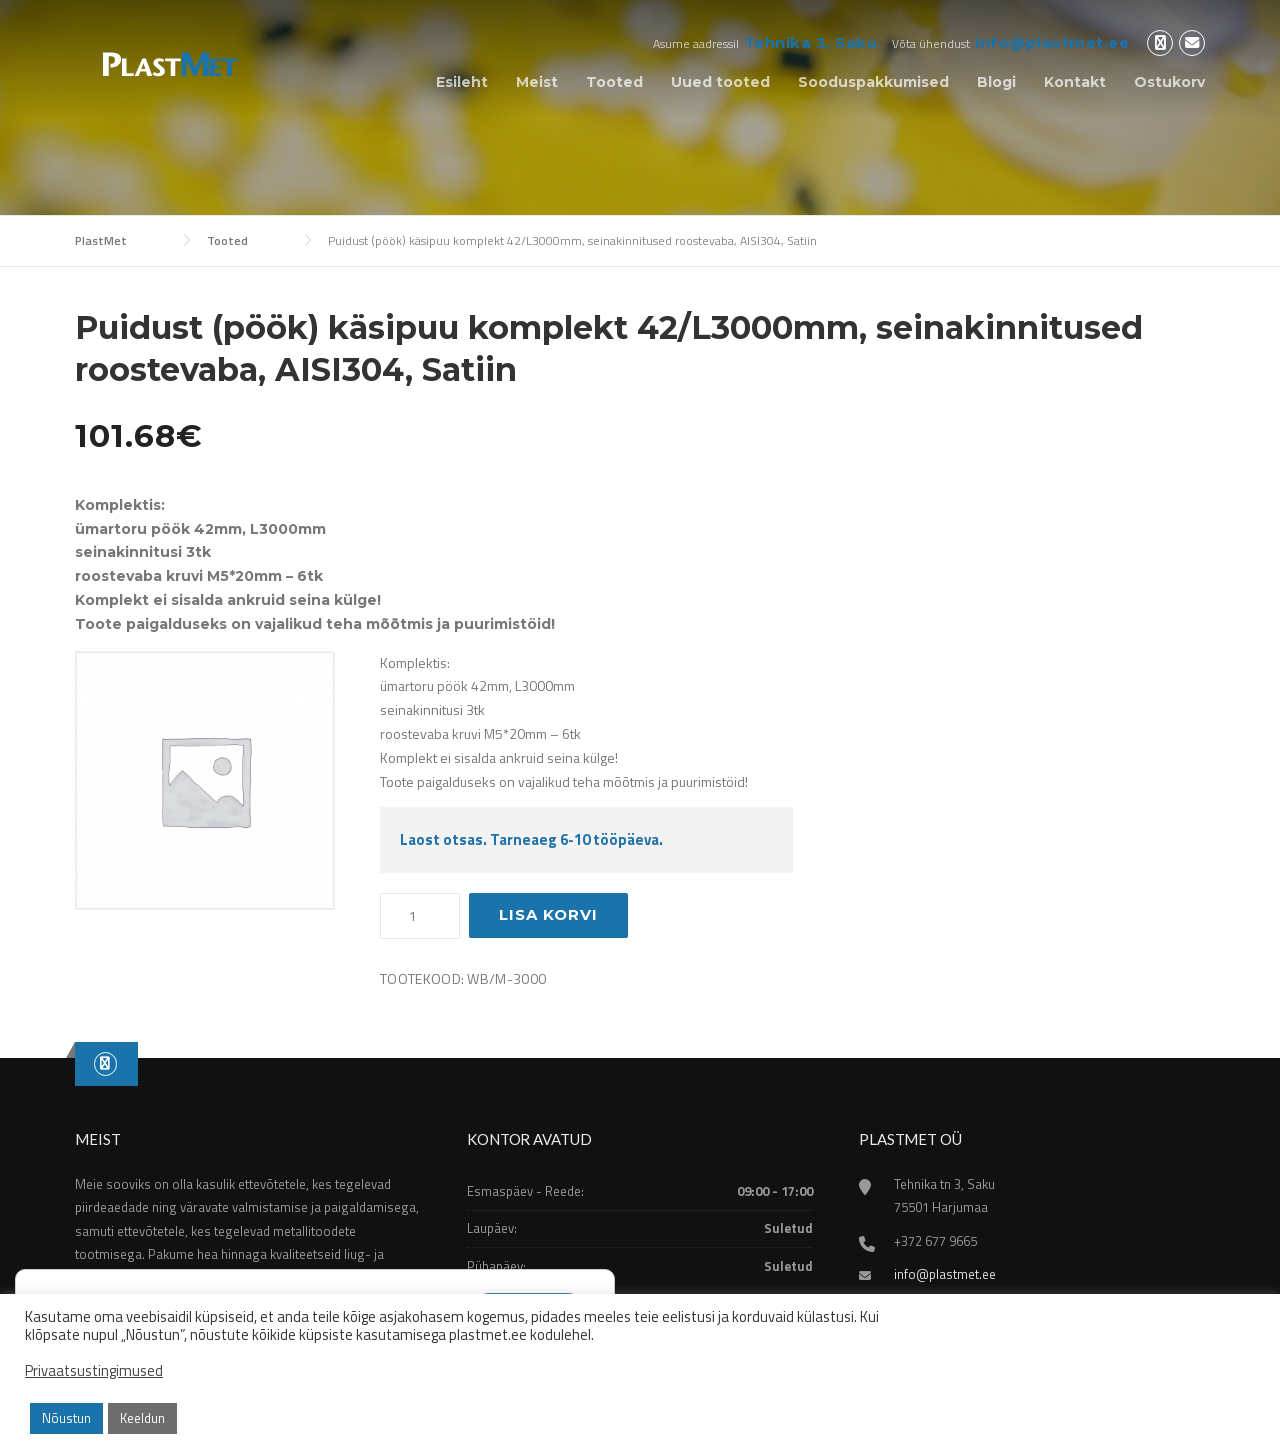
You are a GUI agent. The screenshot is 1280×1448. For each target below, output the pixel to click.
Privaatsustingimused (94, 1371)
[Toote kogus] (420, 916)
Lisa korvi (548, 914)
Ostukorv (1169, 82)
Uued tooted (720, 82)
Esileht (462, 82)
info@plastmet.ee (1052, 42)
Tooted (614, 82)
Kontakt (1075, 82)
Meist (537, 82)
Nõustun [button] (66, 1418)
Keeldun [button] (142, 1418)
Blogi (996, 82)
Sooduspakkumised (873, 82)
